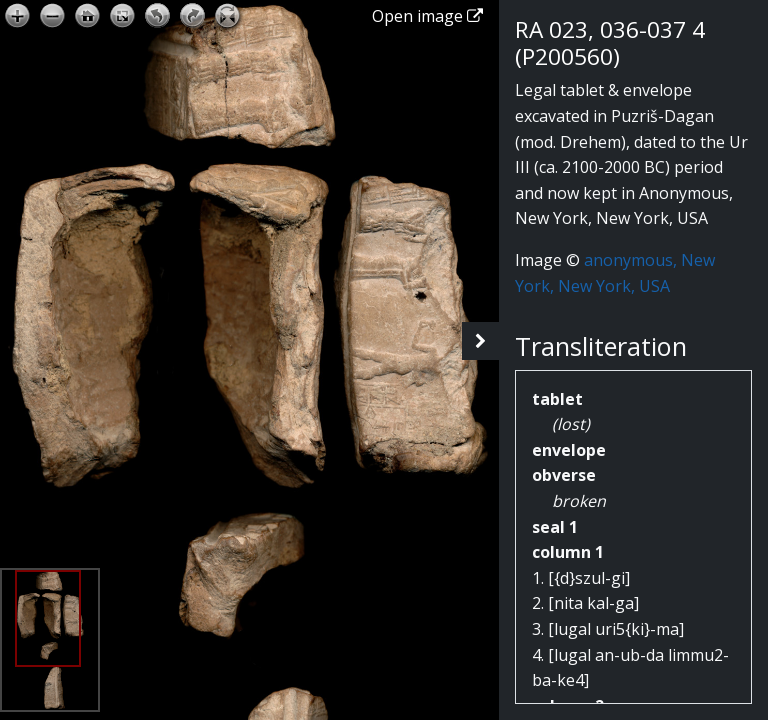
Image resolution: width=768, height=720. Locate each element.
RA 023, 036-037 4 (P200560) (610, 43)
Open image (427, 16)
